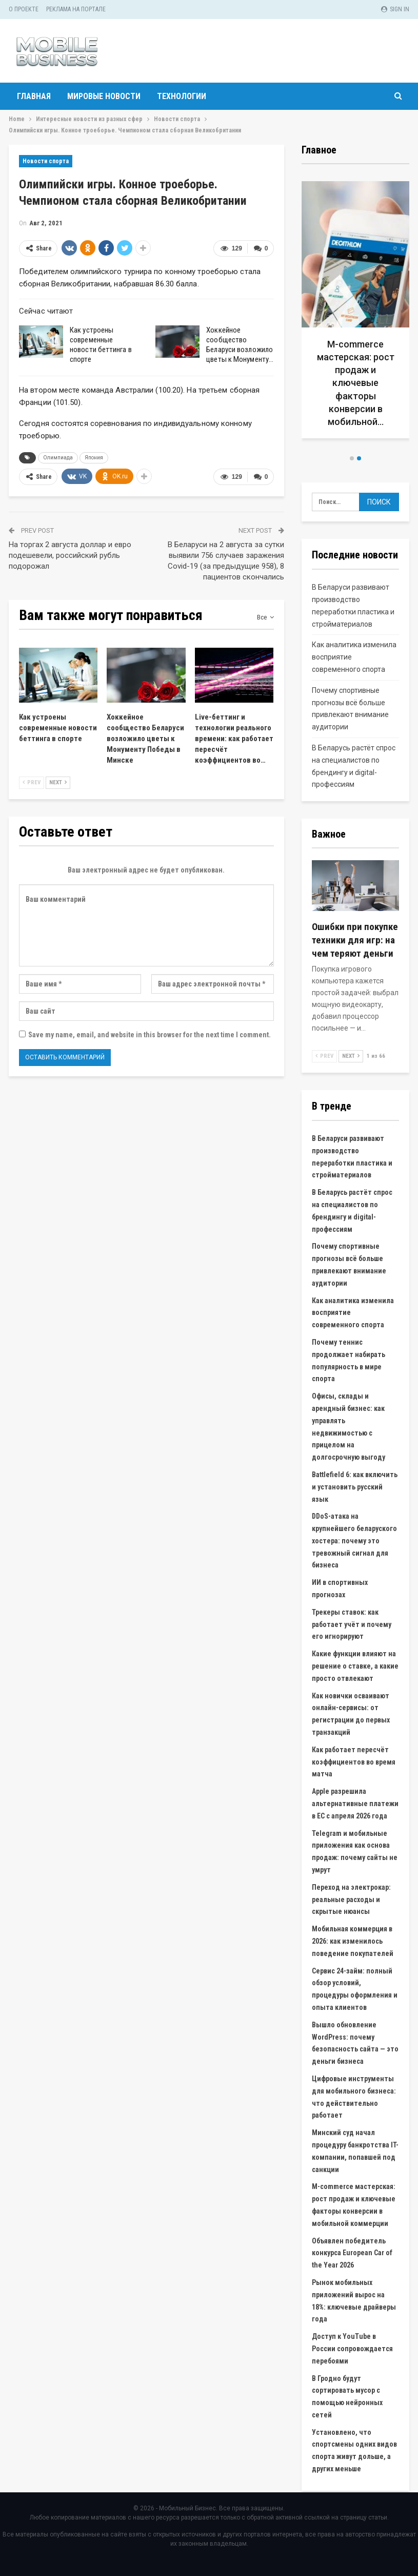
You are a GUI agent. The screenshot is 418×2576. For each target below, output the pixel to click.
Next (58, 782)
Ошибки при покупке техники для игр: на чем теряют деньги (355, 940)
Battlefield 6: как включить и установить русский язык (354, 1486)
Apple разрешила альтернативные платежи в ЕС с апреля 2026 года (355, 1803)
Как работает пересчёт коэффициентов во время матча (353, 1762)
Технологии (181, 96)
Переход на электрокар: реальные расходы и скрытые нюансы (351, 1899)
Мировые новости (104, 96)
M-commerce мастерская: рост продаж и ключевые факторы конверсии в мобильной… (355, 383)
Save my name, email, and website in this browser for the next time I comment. (149, 1035)
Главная (34, 96)
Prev (32, 782)
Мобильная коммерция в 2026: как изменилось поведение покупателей (352, 1941)
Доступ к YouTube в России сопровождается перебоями (352, 2348)
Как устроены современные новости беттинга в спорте (101, 344)
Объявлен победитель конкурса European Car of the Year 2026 (352, 2253)
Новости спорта (46, 161)
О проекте (23, 9)
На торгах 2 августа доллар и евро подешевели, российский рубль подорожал (70, 555)
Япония (94, 457)
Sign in (395, 9)
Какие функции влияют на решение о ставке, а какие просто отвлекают (355, 1666)
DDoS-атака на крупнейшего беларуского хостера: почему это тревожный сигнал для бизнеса (354, 1540)
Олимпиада (58, 457)
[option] (356, 313)
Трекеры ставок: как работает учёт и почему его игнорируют (351, 1624)
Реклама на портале (76, 9)
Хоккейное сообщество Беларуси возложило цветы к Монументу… (239, 344)
